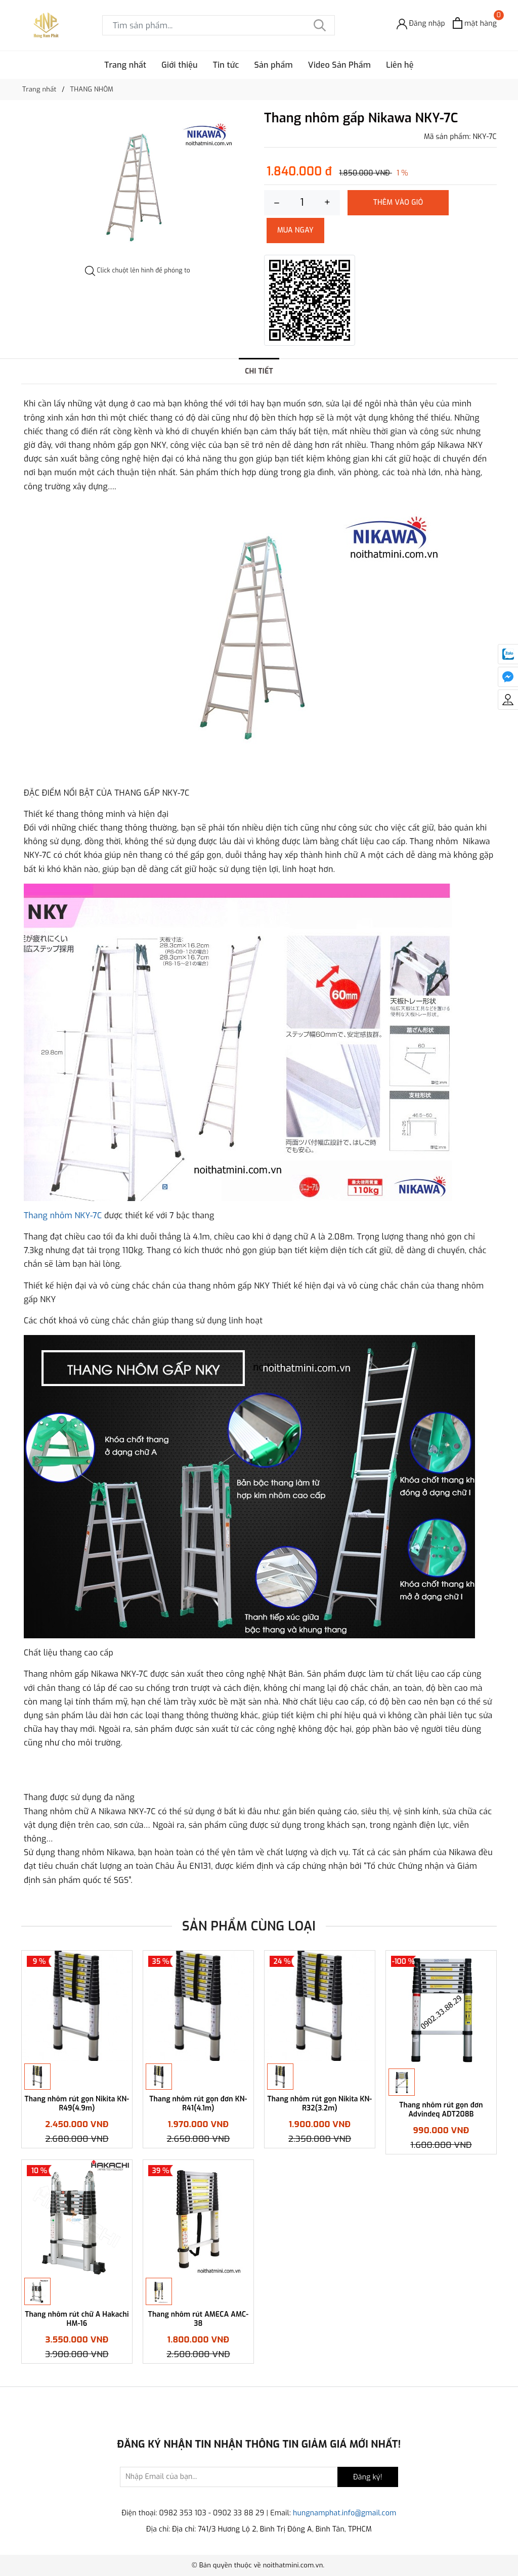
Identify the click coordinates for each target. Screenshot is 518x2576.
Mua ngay (295, 230)
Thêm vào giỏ (398, 202)
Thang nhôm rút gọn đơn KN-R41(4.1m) (198, 2103)
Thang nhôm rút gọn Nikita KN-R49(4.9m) (77, 2103)
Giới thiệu (179, 65)
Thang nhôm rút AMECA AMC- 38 (198, 2319)
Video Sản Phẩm (339, 65)
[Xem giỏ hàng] (475, 23)
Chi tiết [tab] (259, 371)
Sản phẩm (273, 65)
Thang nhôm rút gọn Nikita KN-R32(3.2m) (320, 2103)
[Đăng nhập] (421, 23)
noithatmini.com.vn (293, 2565)
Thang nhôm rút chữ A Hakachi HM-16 (76, 2319)
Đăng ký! (367, 2477)
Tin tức (226, 65)
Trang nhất (125, 65)
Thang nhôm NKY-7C (63, 1215)
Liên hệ (400, 65)
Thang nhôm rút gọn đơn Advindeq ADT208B (441, 2110)
